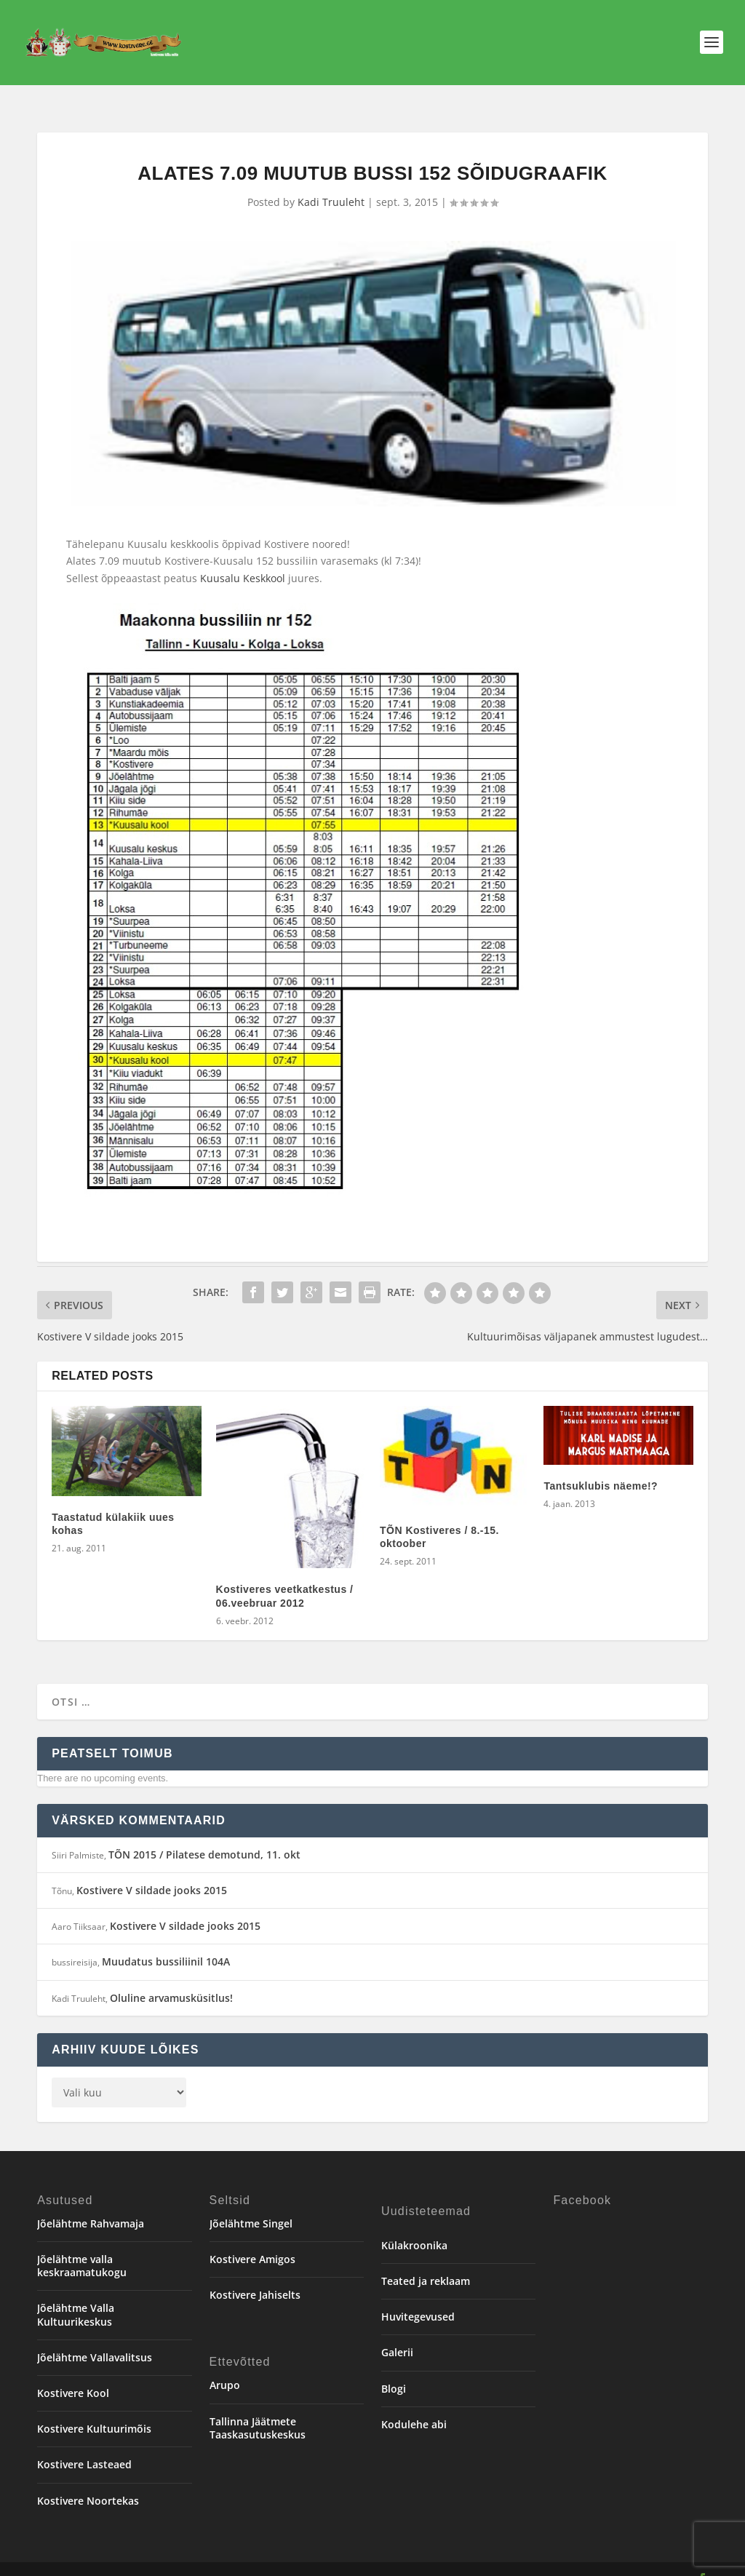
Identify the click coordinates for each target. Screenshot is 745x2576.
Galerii (397, 2334)
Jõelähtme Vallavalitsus (94, 2339)
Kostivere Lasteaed (84, 2446)
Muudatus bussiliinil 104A (166, 1943)
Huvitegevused (418, 2298)
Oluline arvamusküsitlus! (171, 1980)
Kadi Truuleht (331, 184)
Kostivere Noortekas (88, 2482)
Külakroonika (414, 2227)
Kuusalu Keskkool (242, 560)
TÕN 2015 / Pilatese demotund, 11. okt (204, 1836)
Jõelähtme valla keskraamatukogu (82, 2247)
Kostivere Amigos (252, 2241)
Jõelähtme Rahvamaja (90, 2205)
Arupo (225, 2367)
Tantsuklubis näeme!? (600, 1468)
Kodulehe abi (414, 2406)
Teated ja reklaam (425, 2263)
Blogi (393, 2370)
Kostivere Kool (73, 2375)
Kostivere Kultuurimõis (94, 2410)
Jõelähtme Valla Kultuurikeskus (75, 2296)
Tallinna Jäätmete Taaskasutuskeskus (258, 2409)
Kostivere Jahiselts (255, 2276)
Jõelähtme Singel (251, 2205)
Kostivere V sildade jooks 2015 (151, 1872)
